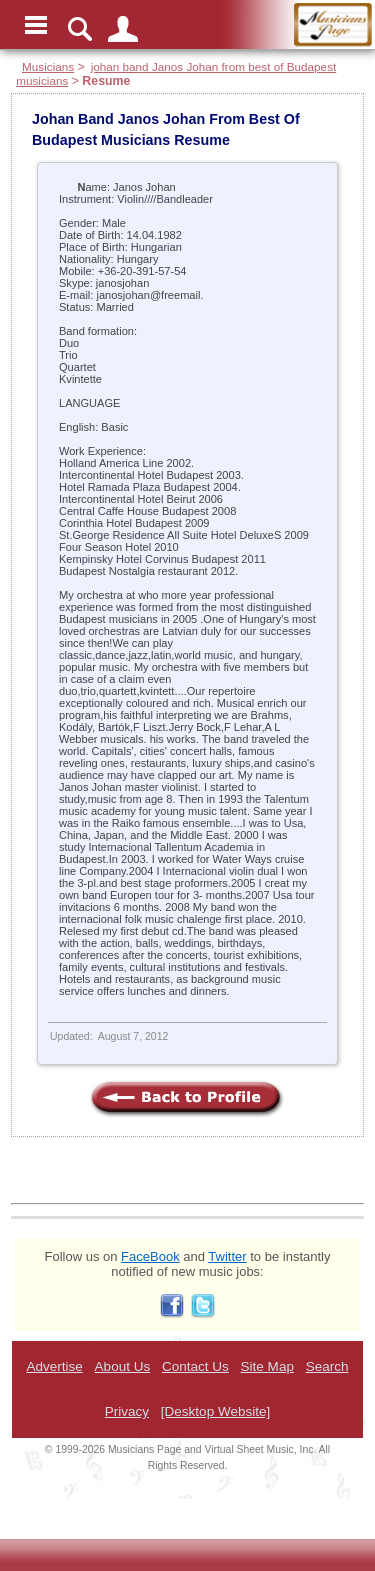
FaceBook (150, 1256)
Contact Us (195, 1366)
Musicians (48, 66)
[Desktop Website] (215, 1411)
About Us (123, 1366)
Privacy (127, 1411)
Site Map (267, 1366)
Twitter (227, 1256)
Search (327, 1366)
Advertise (54, 1366)
